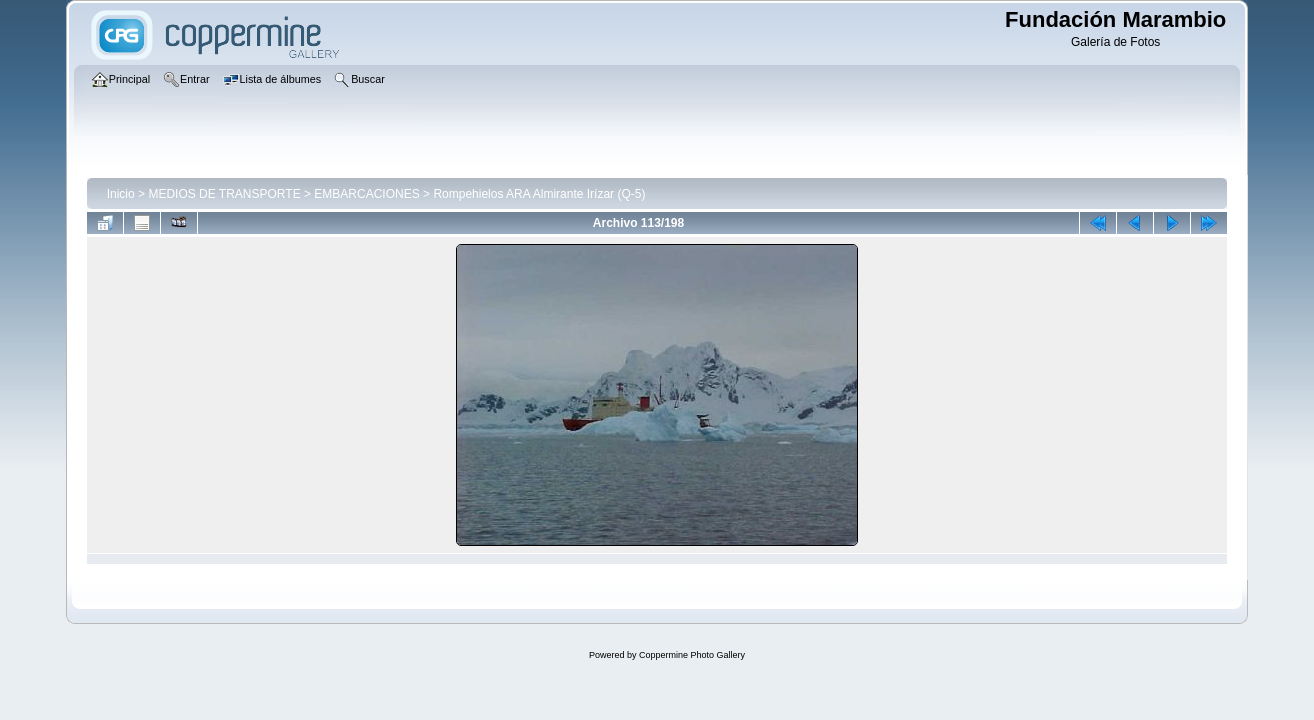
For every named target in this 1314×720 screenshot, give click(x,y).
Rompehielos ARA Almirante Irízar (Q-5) (539, 194)
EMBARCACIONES (366, 194)
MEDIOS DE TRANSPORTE (224, 194)
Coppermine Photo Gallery (692, 655)
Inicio (121, 194)
